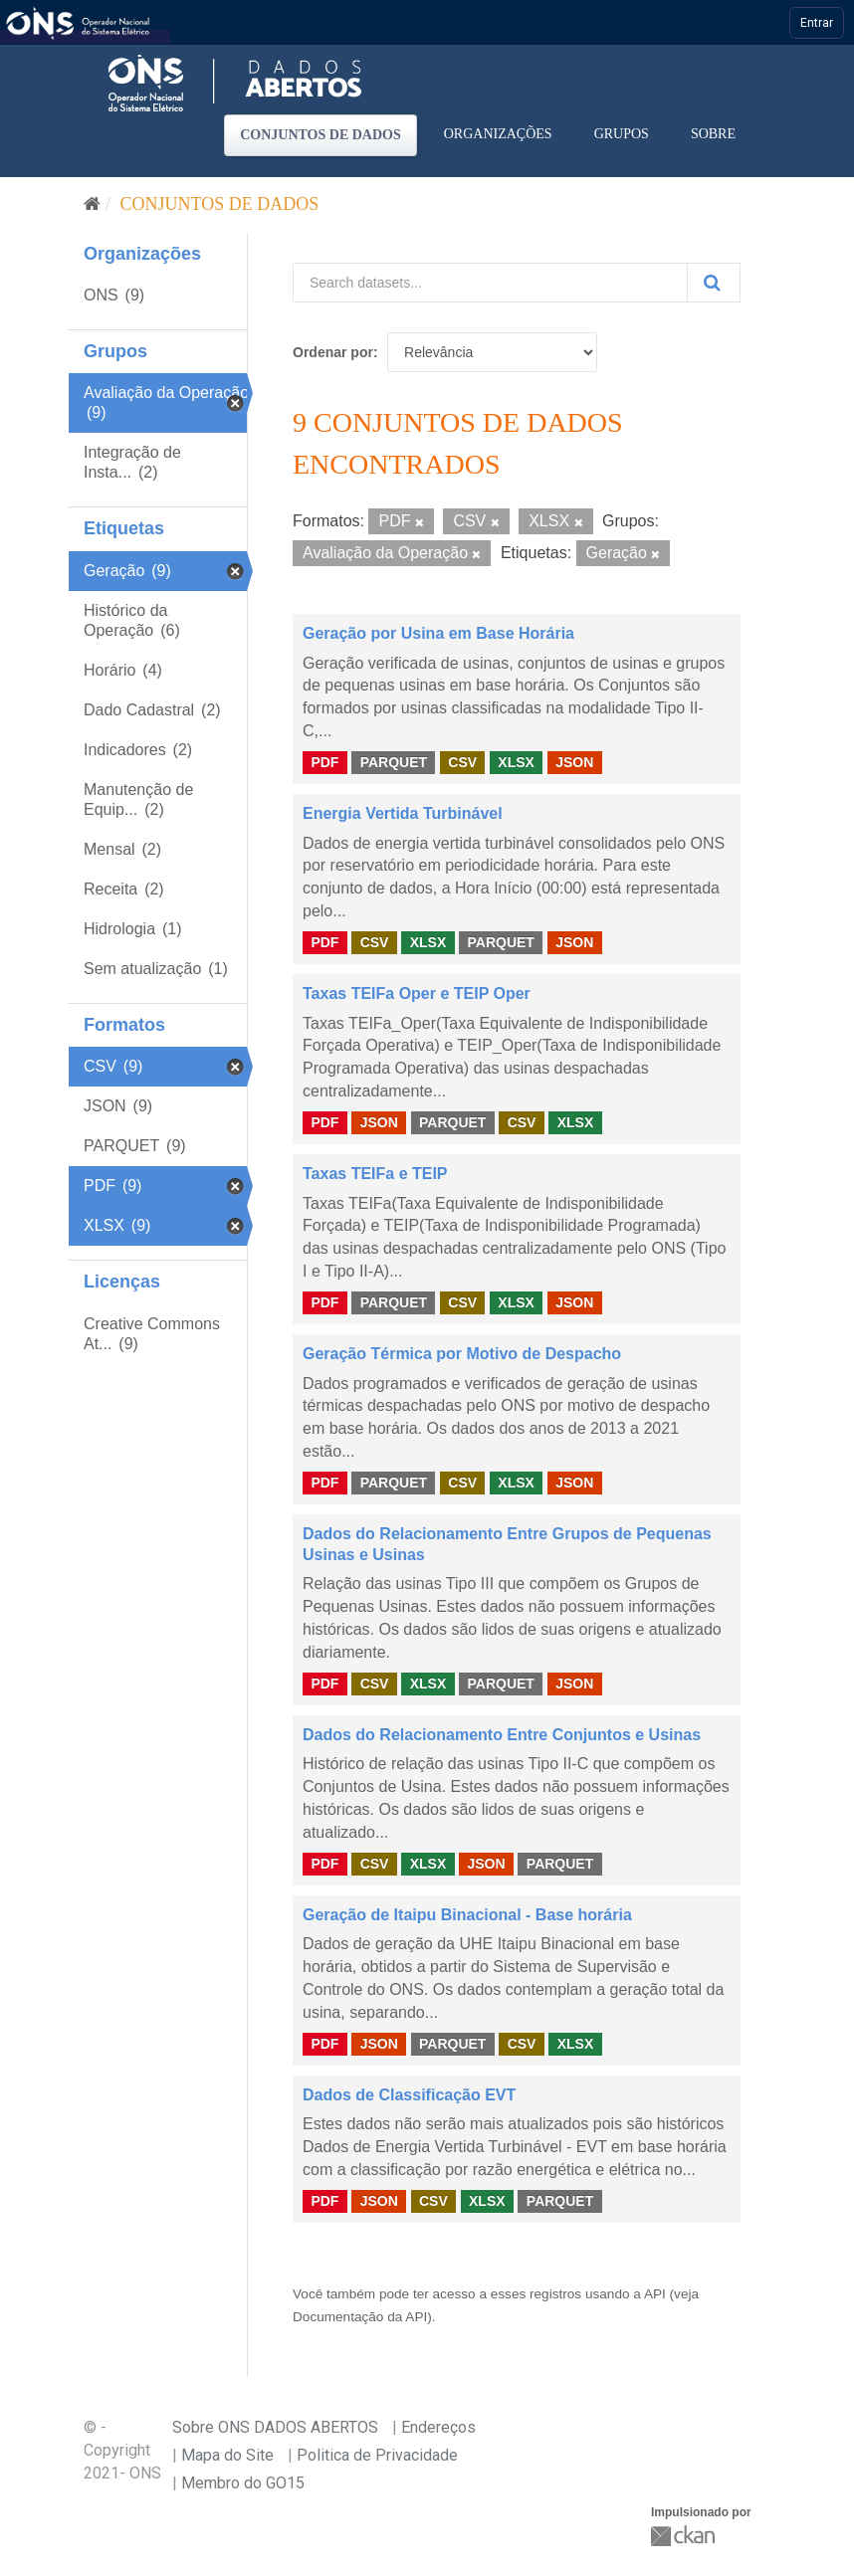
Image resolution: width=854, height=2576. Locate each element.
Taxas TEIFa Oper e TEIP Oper (417, 993)
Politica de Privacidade (377, 2455)
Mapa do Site (227, 2455)
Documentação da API (360, 2316)
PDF (324, 762)
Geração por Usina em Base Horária (438, 633)
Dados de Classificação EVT (409, 2094)
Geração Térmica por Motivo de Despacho (462, 1353)
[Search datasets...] (490, 282)
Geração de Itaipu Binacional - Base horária (467, 1914)
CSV (462, 762)
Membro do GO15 (243, 2483)
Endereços (438, 2427)
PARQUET (393, 762)
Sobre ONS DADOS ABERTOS (275, 2427)
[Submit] (714, 282)
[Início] (92, 204)
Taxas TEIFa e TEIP (375, 1173)
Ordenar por (333, 352)
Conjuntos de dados (320, 134)
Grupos (621, 133)
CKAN (685, 2535)
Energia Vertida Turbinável (403, 813)
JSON (574, 762)
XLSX (516, 762)
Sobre (713, 133)
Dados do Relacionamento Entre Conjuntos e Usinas (502, 1734)
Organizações (498, 133)
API (655, 2293)
